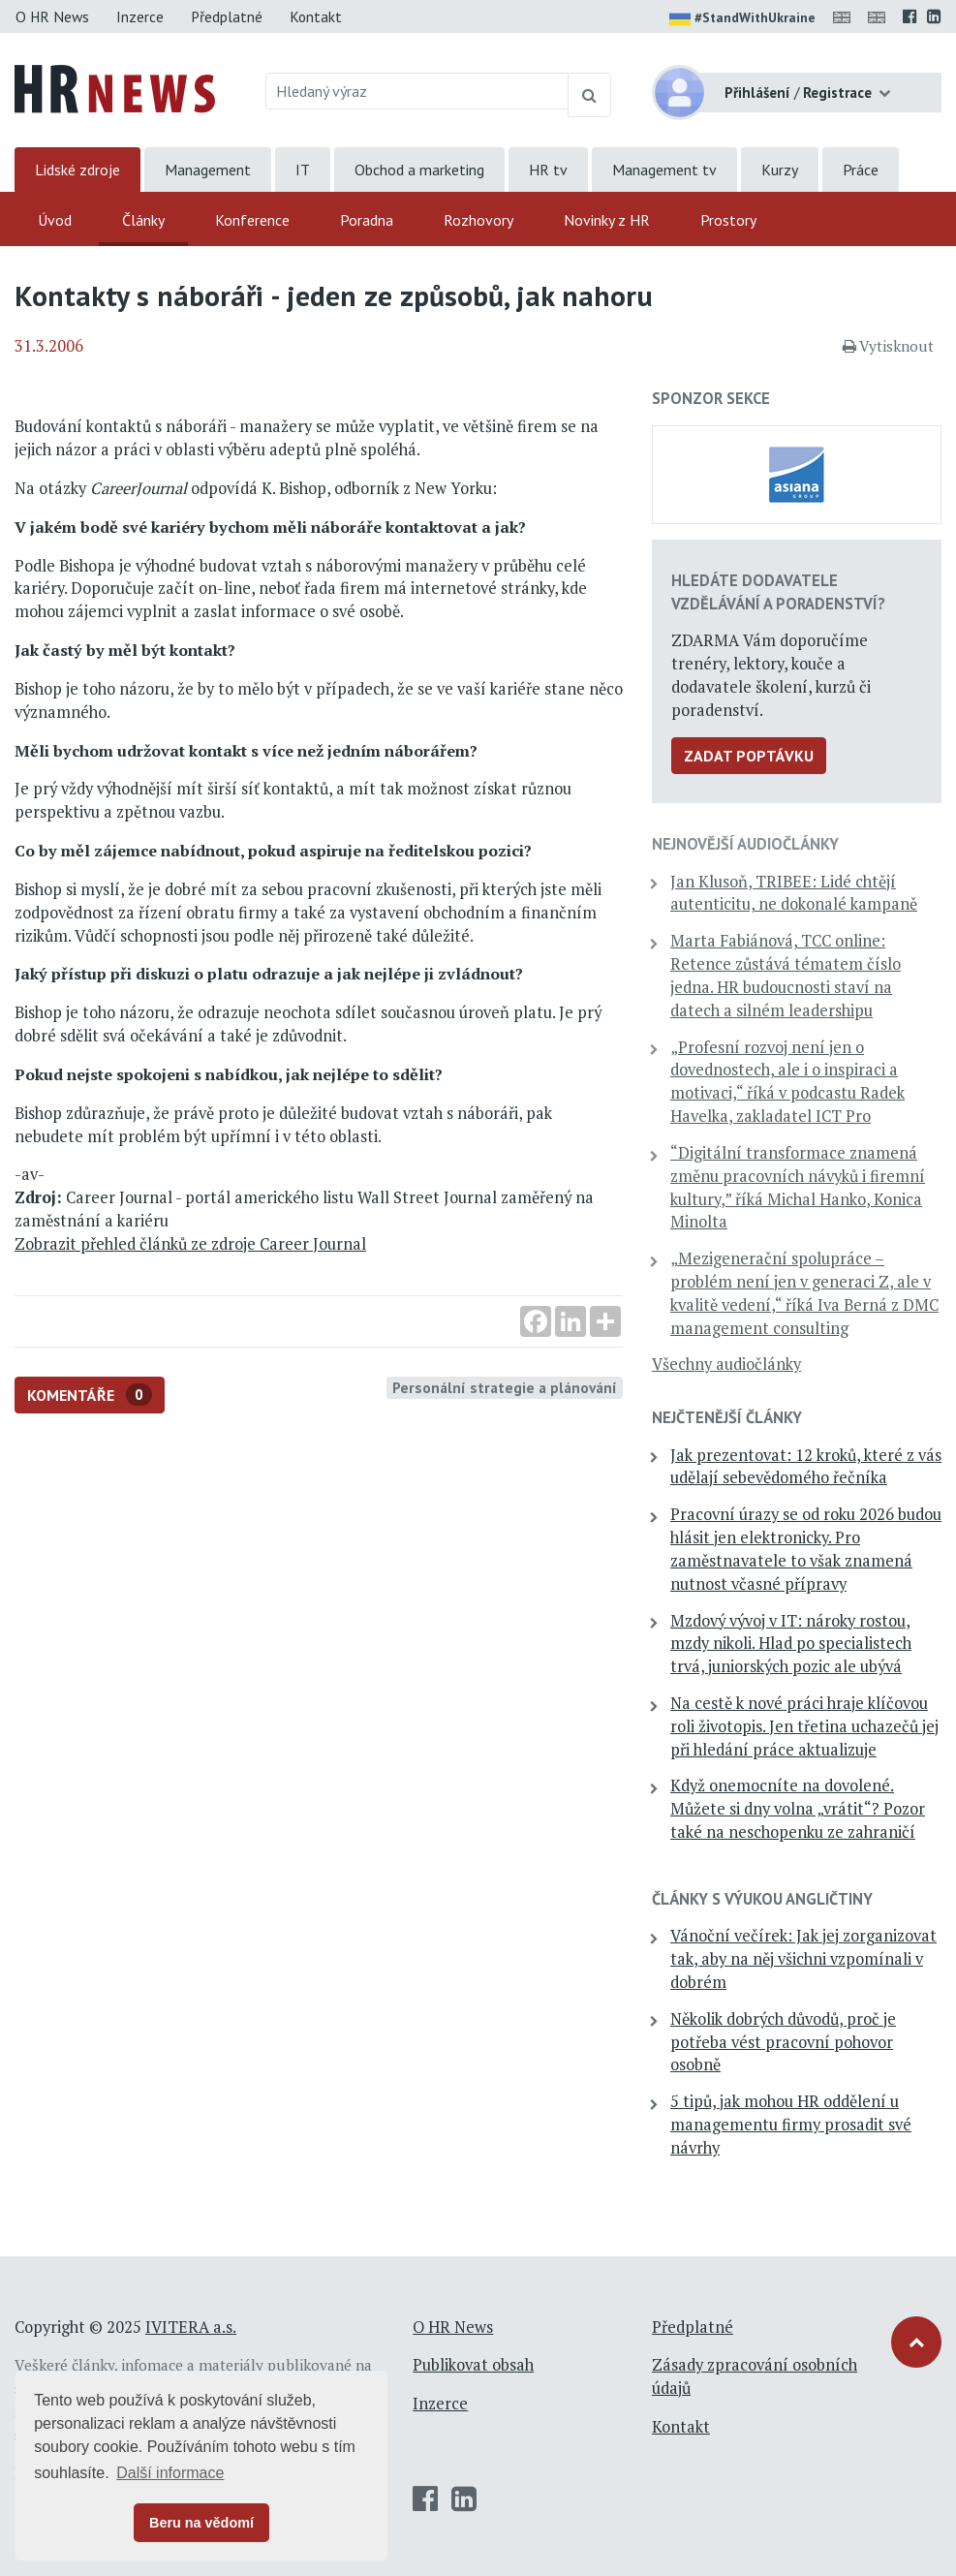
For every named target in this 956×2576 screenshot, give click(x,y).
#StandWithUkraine (742, 19)
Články (143, 220)
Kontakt (316, 16)
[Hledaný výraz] (417, 91)
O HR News (52, 16)
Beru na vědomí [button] (201, 2522)
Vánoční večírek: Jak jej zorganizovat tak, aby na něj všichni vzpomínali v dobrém (803, 1959)
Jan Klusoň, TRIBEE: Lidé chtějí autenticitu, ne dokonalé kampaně (793, 893)
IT (302, 169)
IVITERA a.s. (190, 2327)
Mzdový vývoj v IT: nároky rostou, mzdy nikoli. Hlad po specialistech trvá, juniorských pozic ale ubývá (790, 1644)
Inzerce (140, 16)
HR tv (548, 169)
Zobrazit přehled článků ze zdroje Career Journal (190, 1244)
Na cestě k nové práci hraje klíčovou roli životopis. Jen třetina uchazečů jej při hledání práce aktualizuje (804, 1726)
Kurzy (779, 169)
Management (208, 169)
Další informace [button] (170, 2473)
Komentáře (89, 1394)
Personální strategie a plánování (504, 1387)
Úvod (55, 220)
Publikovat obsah (473, 2364)
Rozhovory (478, 220)
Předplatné (226, 16)
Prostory (728, 220)
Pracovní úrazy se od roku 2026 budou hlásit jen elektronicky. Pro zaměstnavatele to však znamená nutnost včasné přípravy (805, 1549)
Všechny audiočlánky (726, 1364)
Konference (252, 220)
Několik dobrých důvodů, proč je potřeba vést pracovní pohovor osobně (783, 2042)
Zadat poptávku (749, 755)
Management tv (664, 169)
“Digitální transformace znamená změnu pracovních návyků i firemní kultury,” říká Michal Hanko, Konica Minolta (797, 1187)
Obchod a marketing (419, 169)
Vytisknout (888, 346)
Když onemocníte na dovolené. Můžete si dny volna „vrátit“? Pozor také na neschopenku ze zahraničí (797, 1809)
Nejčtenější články (727, 1417)
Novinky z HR (607, 220)
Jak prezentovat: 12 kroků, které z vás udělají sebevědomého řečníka (805, 1466)
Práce (861, 169)
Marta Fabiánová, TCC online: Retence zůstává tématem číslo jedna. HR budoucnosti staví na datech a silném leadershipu (785, 975)
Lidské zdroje (77, 169)
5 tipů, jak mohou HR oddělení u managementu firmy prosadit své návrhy (790, 2124)
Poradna (366, 220)
